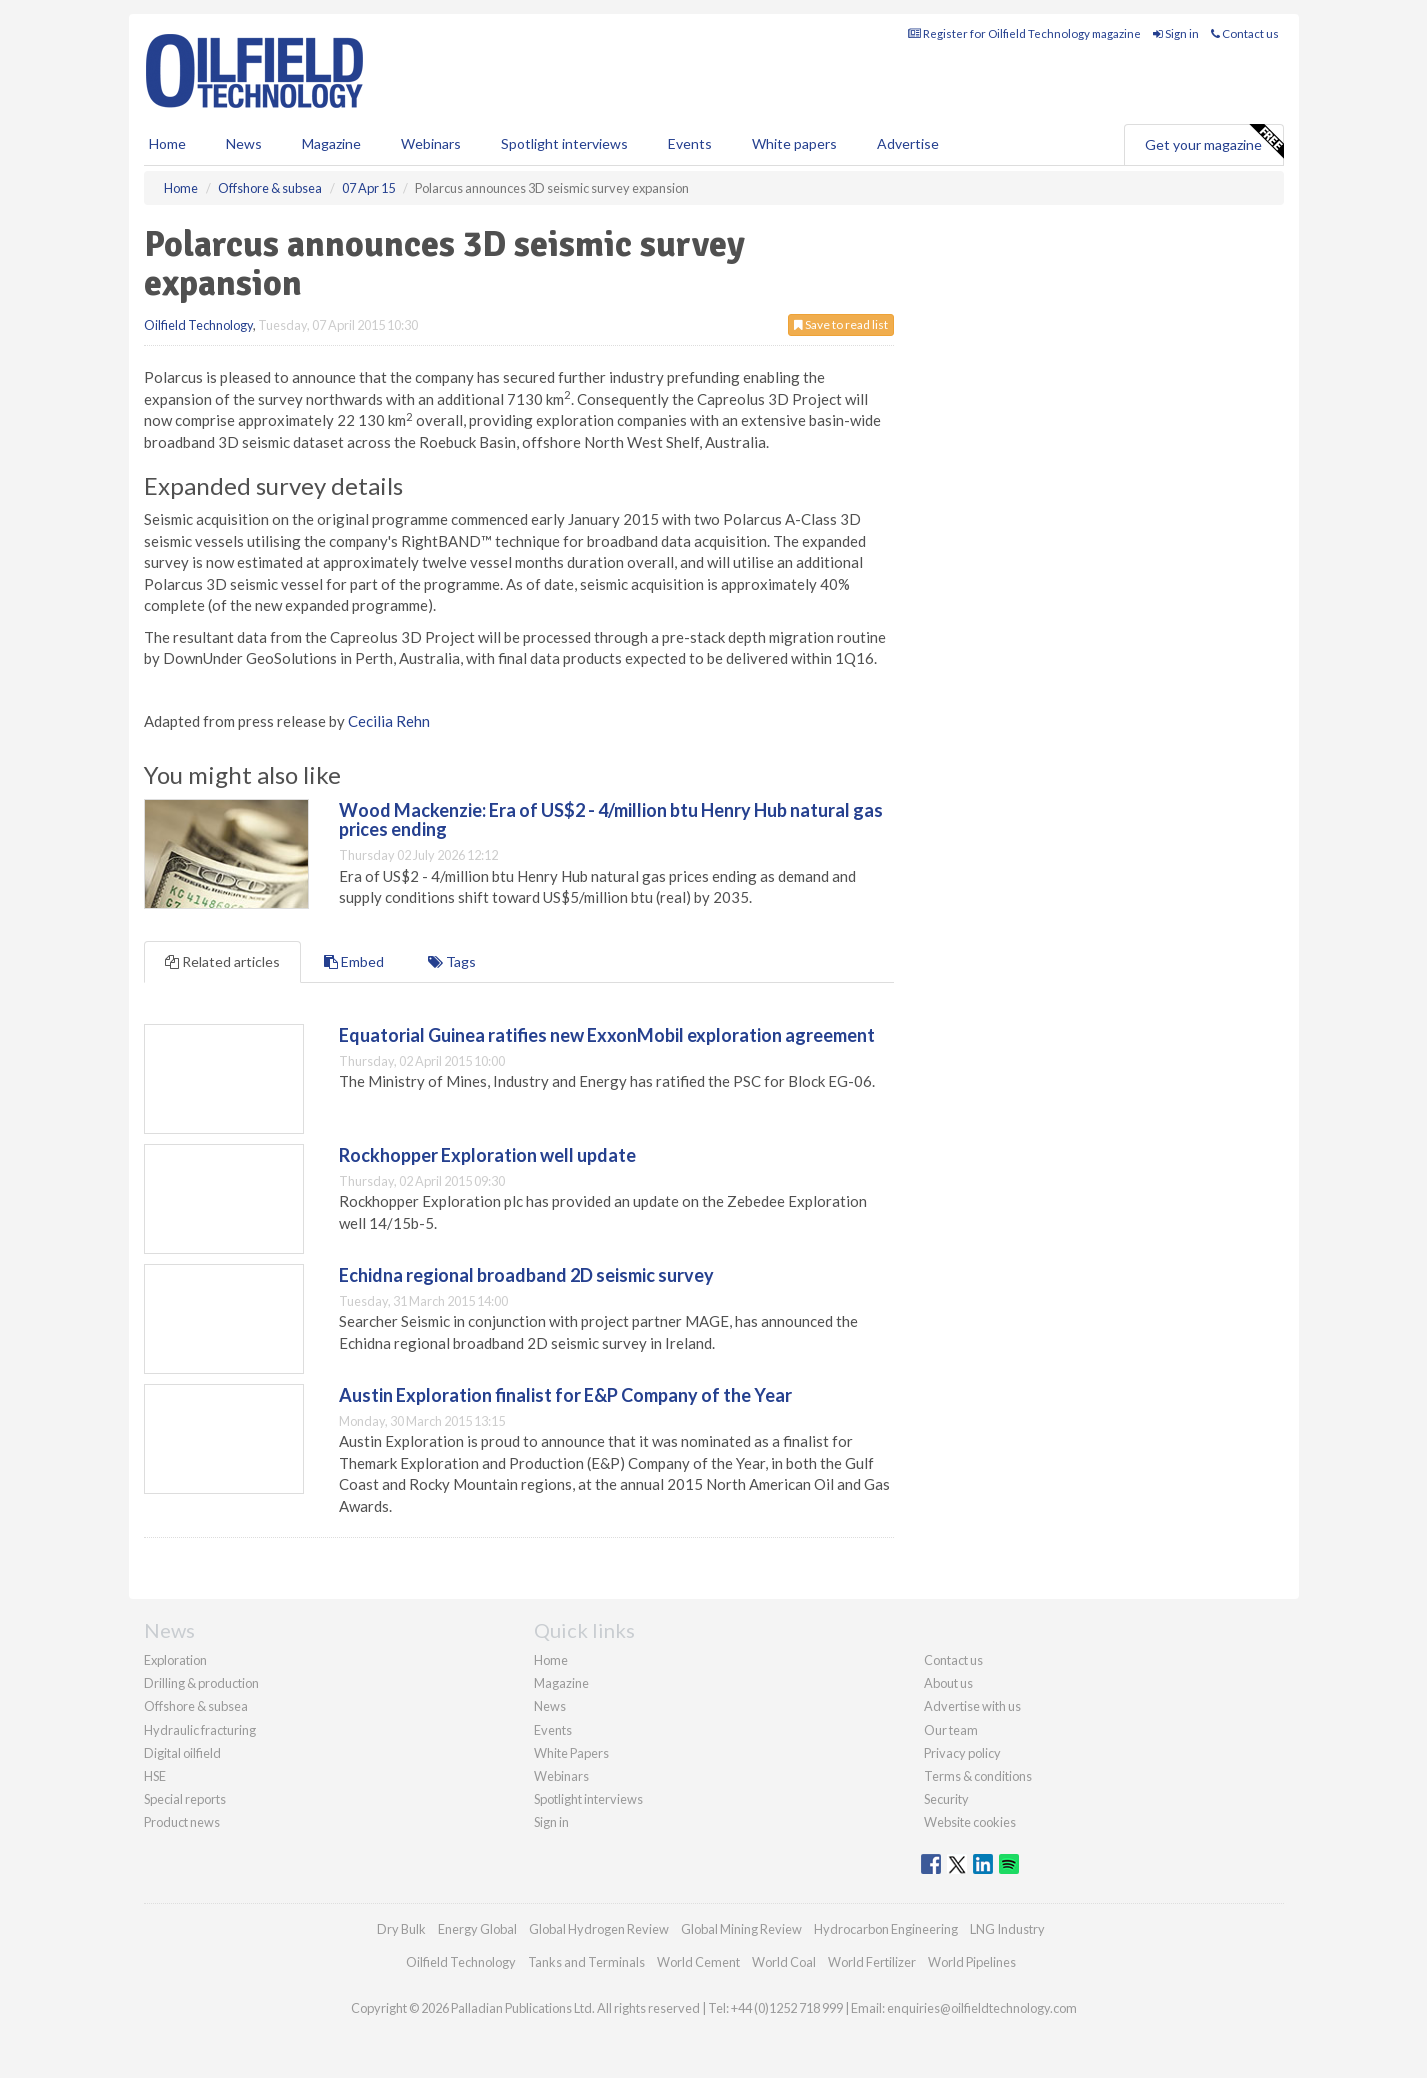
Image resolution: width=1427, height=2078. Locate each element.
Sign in (1176, 33)
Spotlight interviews (564, 143)
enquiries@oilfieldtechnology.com (982, 2008)
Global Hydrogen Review (599, 1929)
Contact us (1245, 33)
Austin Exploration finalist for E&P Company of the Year (565, 1395)
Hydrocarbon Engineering (886, 1929)
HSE (155, 1776)
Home (167, 143)
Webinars (431, 143)
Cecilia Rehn (389, 721)
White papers (794, 143)
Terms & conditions (978, 1776)
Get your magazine (1214, 142)
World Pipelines (972, 1962)
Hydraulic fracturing (200, 1730)
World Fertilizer (872, 1962)
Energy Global (477, 1929)
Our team (951, 1730)
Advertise (908, 143)
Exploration (175, 1660)
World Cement (698, 1962)
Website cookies (970, 1822)
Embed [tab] (354, 961)
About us (948, 1683)
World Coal (784, 1962)
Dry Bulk (401, 1929)
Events (690, 143)
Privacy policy (962, 1753)
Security (946, 1799)
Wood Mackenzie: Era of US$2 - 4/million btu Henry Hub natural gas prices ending (611, 820)
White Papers (571, 1753)
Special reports (185, 1799)
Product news (182, 1822)
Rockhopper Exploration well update (487, 1155)
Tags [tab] (452, 961)
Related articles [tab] (222, 961)
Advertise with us (972, 1706)
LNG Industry (1007, 1929)
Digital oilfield (182, 1753)
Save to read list (841, 324)
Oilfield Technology (198, 325)
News (550, 1706)
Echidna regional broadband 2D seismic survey (526, 1275)
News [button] (244, 143)
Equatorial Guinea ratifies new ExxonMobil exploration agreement (607, 1035)
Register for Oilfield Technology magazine (1024, 33)
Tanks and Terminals (586, 1962)
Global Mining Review (741, 1929)
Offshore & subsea (196, 1706)
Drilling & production (201, 1683)
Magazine (331, 143)
